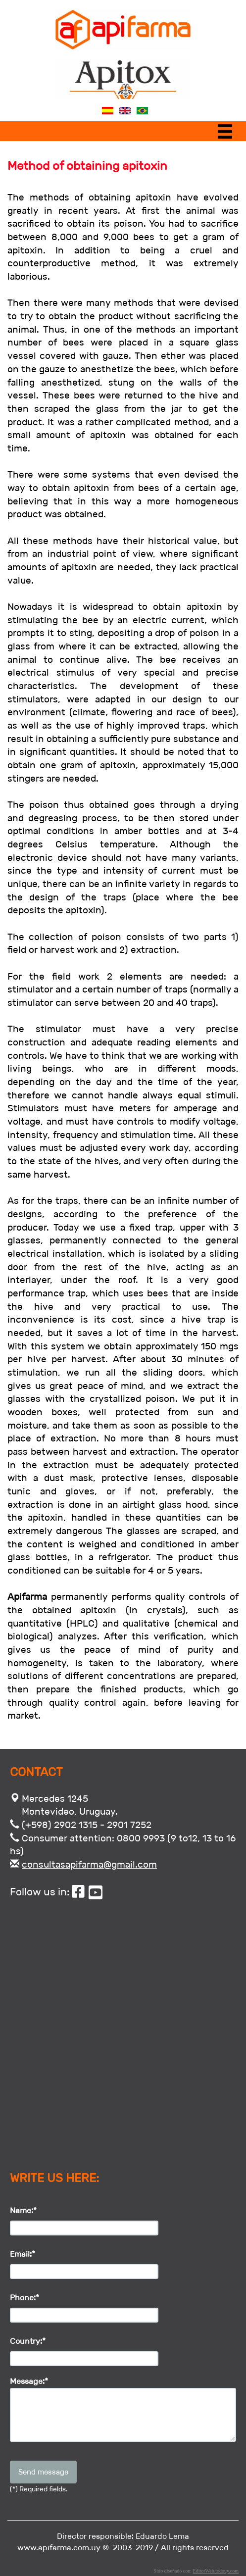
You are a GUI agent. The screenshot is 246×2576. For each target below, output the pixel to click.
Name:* (23, 2210)
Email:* (22, 2254)
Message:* (29, 2381)
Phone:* (24, 2297)
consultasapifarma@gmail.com (89, 1864)
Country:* (28, 2341)
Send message (43, 2472)
